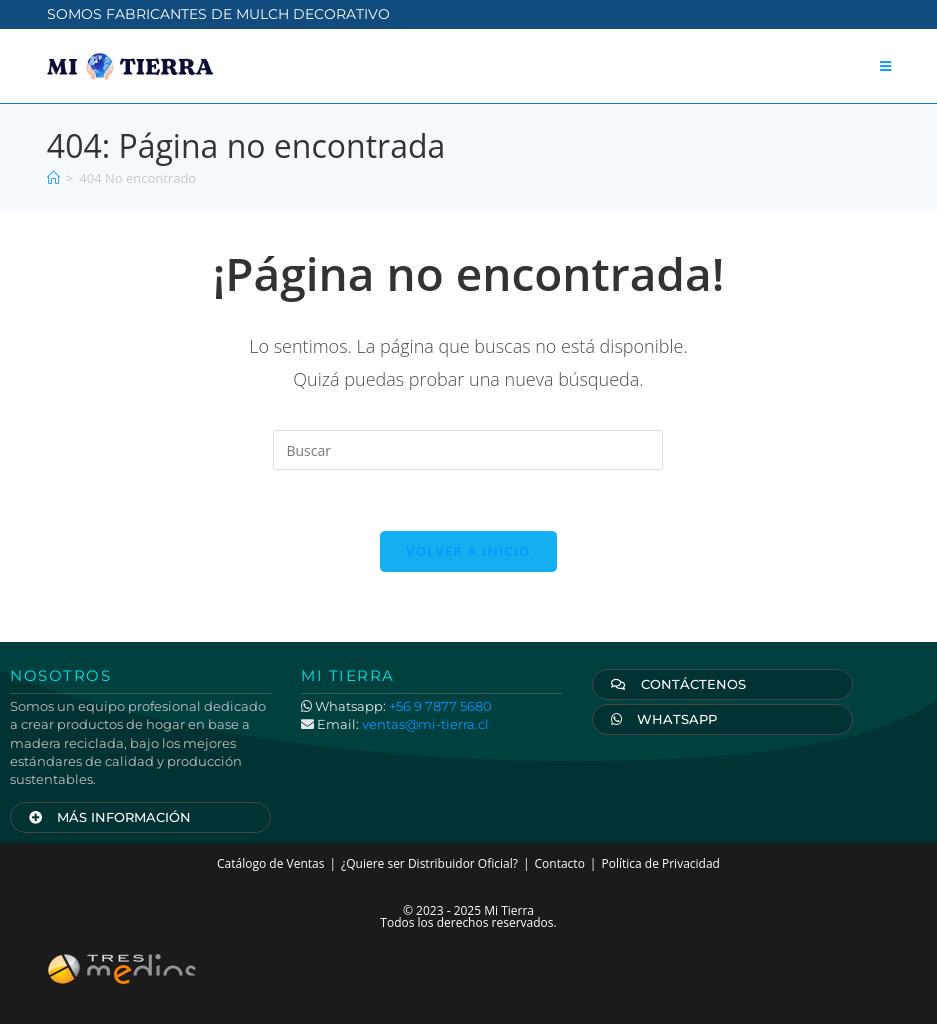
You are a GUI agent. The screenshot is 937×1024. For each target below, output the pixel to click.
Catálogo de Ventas (270, 863)
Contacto (560, 863)
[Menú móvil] (885, 66)
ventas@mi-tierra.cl (425, 724)
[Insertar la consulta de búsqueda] (468, 450)
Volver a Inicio (468, 551)
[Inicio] (53, 178)
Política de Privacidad (660, 863)
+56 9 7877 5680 (440, 706)
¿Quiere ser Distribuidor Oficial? (429, 863)
